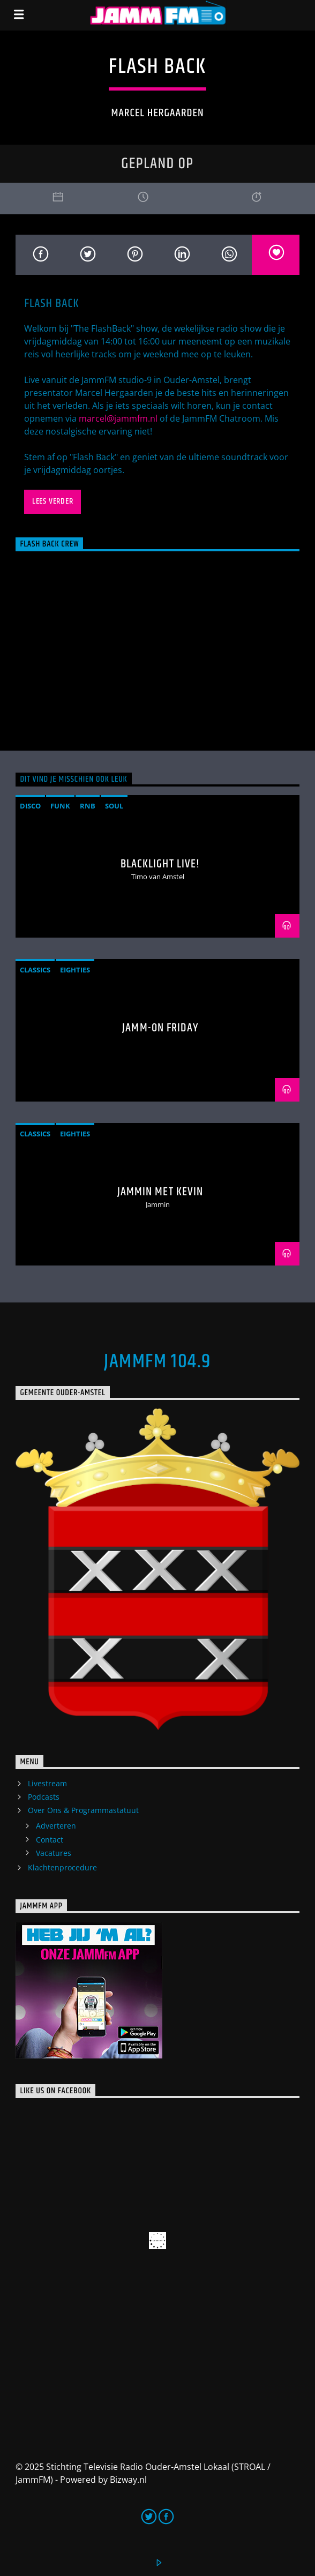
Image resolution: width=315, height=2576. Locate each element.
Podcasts (43, 1797)
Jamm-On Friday (160, 1028)
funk (60, 806)
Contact (49, 1839)
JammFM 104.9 (157, 1362)
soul (114, 806)
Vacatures (53, 1853)
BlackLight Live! (160, 864)
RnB (87, 806)
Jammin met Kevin (160, 1191)
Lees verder (52, 501)
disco (30, 806)
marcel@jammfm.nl (118, 418)
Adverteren (56, 1826)
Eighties (75, 970)
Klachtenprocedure (62, 1867)
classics (35, 970)
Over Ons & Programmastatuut (83, 1810)
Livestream (47, 1783)
